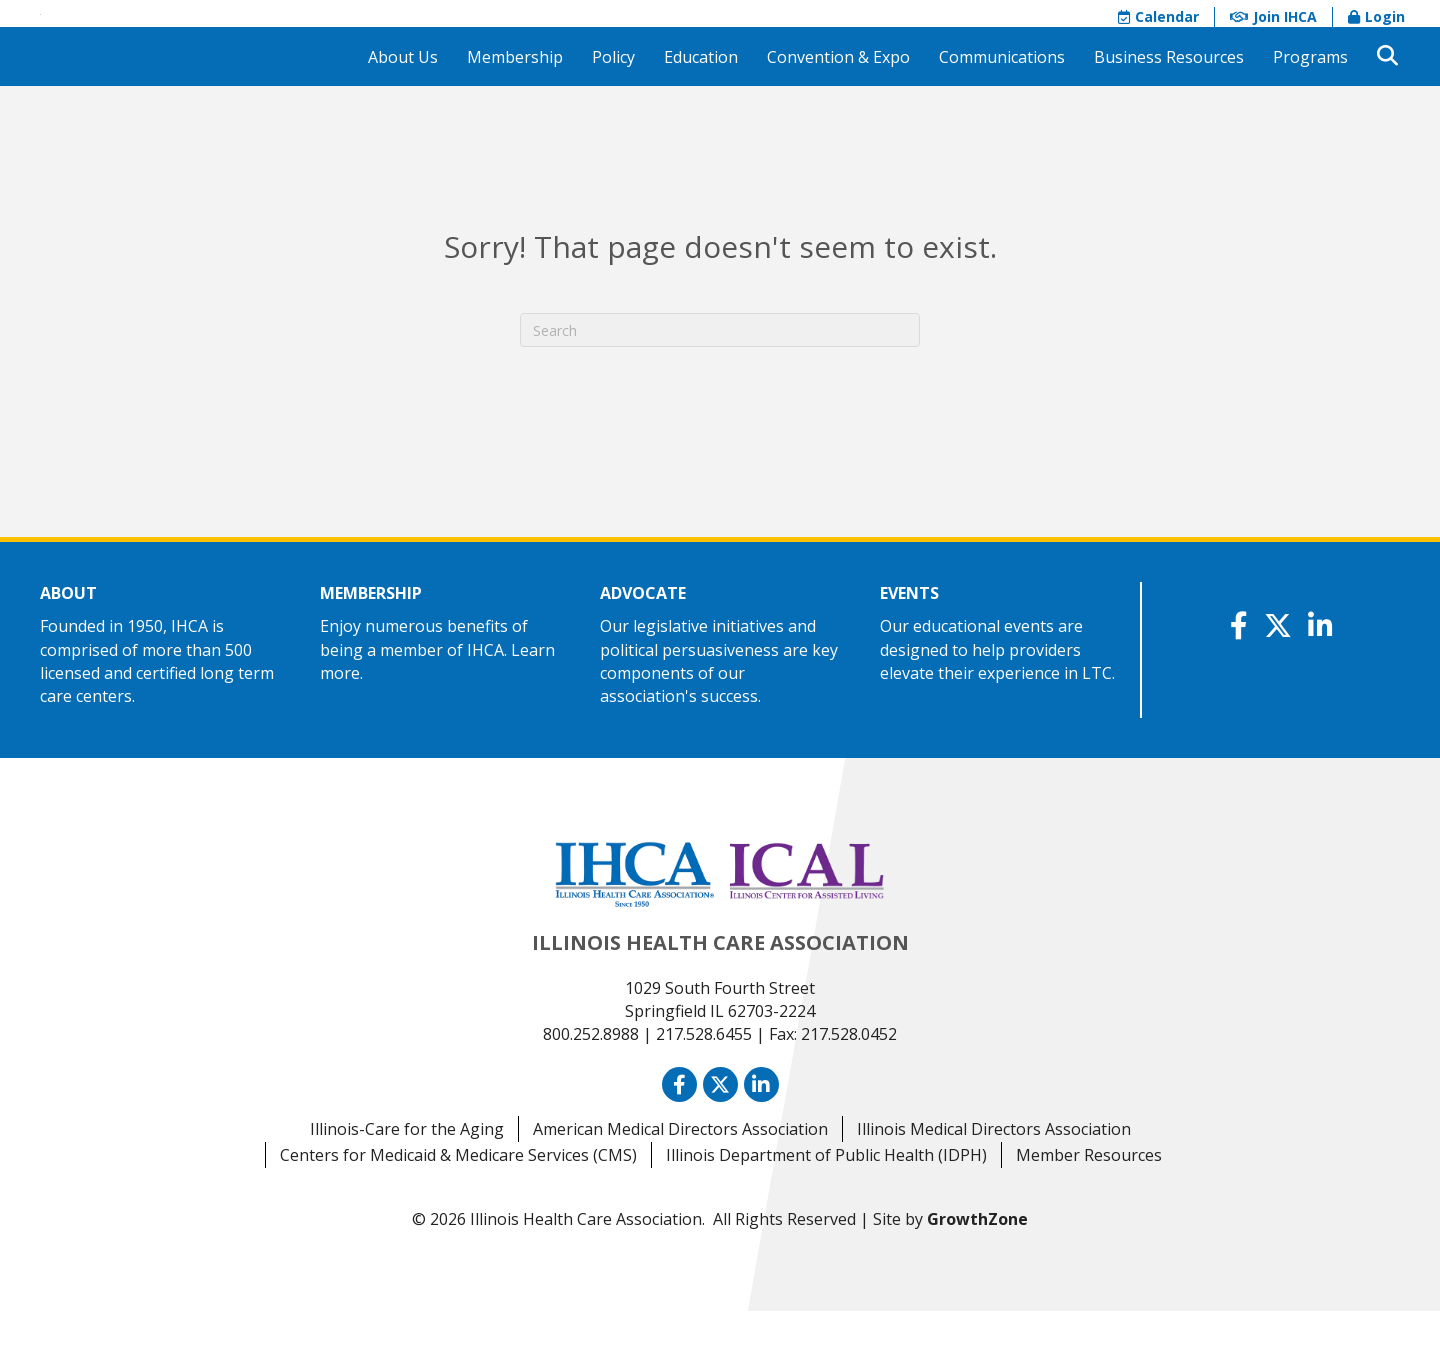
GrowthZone (977, 1268)
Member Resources (1089, 1204)
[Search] (720, 380)
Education (701, 106)
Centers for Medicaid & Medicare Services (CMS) (458, 1204)
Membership (515, 106)
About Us (403, 106)
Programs (1310, 106)
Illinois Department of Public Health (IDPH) (826, 1204)
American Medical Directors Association (680, 1178)
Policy (613, 106)
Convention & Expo (838, 106)
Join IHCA (1273, 41)
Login (1376, 41)
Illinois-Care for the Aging (407, 1178)
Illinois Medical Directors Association (994, 1178)
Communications (1002, 106)
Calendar (1158, 41)
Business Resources (1169, 106)
